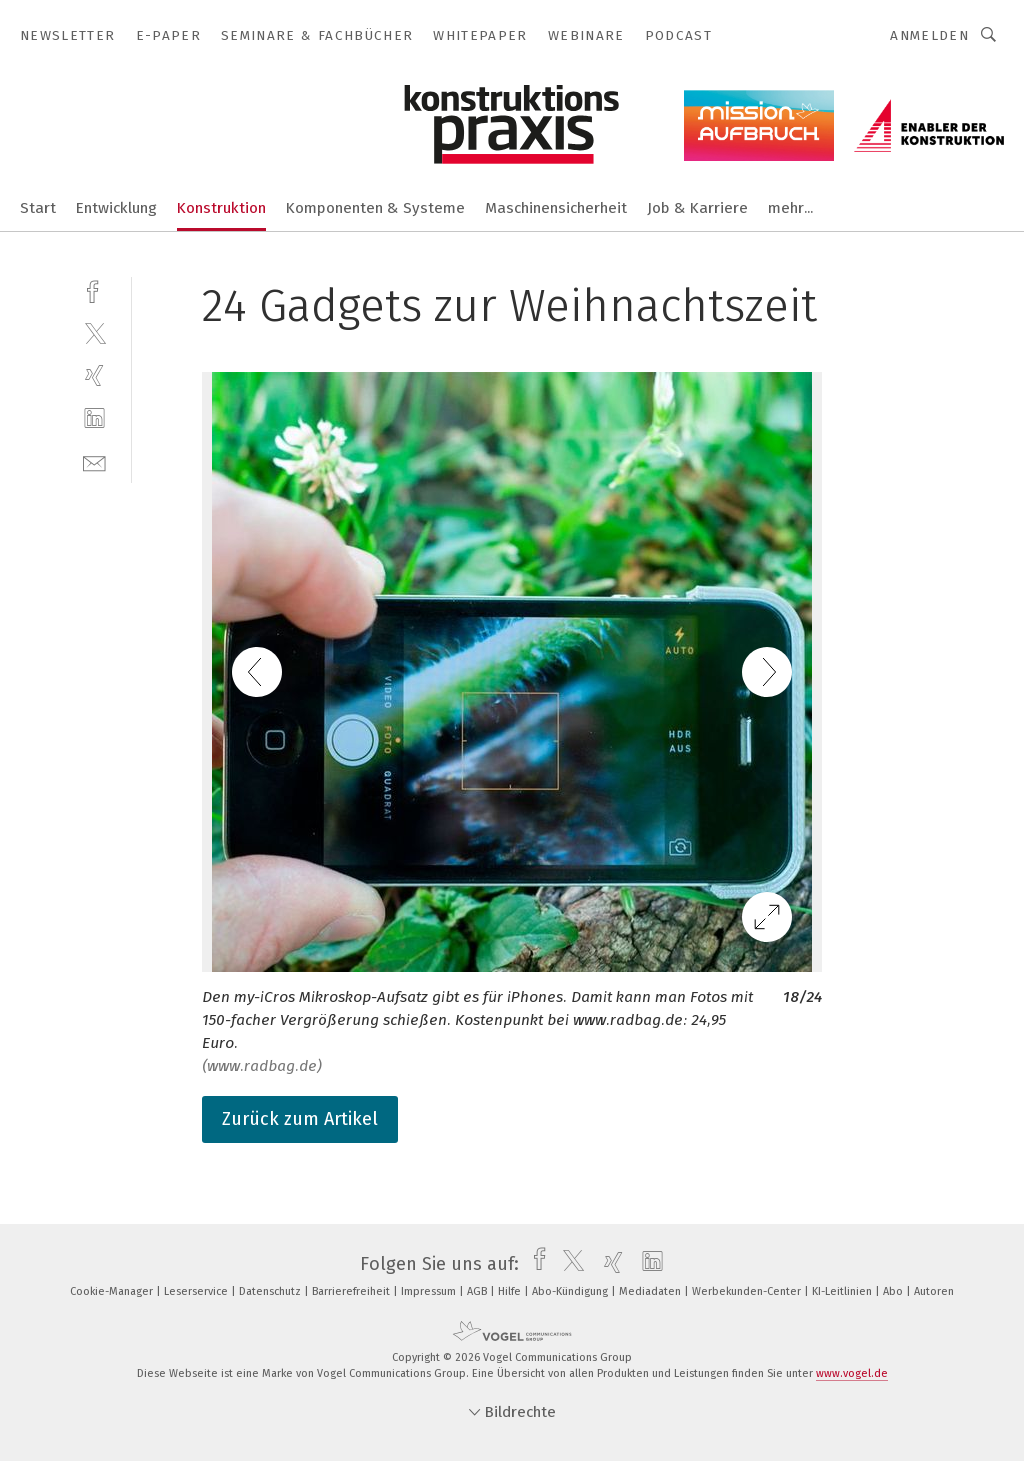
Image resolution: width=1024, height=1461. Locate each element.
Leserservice (197, 1291)
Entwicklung (116, 208)
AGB (478, 1291)
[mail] (94, 461)
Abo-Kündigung (571, 1291)
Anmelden (929, 35)
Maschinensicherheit (556, 208)
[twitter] (94, 332)
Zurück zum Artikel (300, 1119)
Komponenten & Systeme (375, 208)
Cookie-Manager (113, 1291)
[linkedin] (94, 418)
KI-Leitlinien (843, 1291)
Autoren (934, 1291)
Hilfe (511, 1291)
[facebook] (94, 289)
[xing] (94, 375)
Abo (894, 1291)
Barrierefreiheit (352, 1291)
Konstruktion (221, 208)
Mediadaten (651, 1291)
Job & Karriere (697, 208)
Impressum (430, 1291)
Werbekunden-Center (748, 1291)
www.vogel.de (852, 1373)
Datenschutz (271, 1291)
